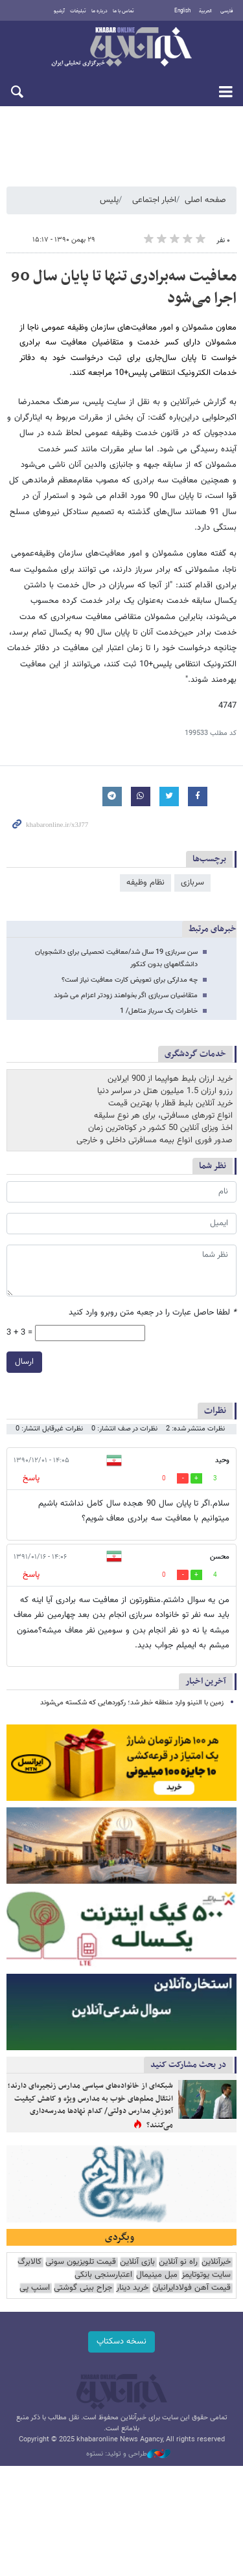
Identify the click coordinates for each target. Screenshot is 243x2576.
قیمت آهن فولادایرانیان (191, 2288)
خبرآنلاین (121, 48)
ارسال (24, 1361)
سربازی (192, 882)
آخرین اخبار (205, 1681)
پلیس (109, 200)
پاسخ (30, 1478)
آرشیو (59, 11)
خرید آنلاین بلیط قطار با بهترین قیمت (170, 1103)
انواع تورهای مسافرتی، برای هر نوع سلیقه (163, 1115)
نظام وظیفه (145, 882)
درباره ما (99, 11)
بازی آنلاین (137, 2262)
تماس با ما (123, 11)
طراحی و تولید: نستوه (128, 2454)
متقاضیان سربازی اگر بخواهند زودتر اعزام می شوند (126, 995)
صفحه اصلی (205, 200)
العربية (205, 11)
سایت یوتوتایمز (206, 2275)
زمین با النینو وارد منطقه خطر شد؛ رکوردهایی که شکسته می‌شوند (132, 1702)
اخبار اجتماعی (154, 200)
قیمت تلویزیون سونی (80, 2262)
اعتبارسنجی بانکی (103, 2275)
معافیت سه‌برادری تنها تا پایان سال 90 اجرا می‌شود (124, 287)
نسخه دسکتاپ (121, 2341)
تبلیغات (78, 11)
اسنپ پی (34, 2288)
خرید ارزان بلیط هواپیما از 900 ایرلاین (170, 1078)
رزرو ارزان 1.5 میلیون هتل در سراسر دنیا (165, 1091)
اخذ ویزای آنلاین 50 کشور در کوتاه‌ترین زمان (160, 1128)
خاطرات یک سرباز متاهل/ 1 (159, 1011)
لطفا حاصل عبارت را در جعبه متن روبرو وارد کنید (153, 1313)
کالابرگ (29, 2262)
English (182, 11)
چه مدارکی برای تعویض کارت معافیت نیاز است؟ (130, 980)
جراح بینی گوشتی (83, 2288)
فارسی (226, 11)
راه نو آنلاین (178, 2262)
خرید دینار (132, 2288)
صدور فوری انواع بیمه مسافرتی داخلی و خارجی (154, 1140)
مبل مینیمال (157, 2275)
